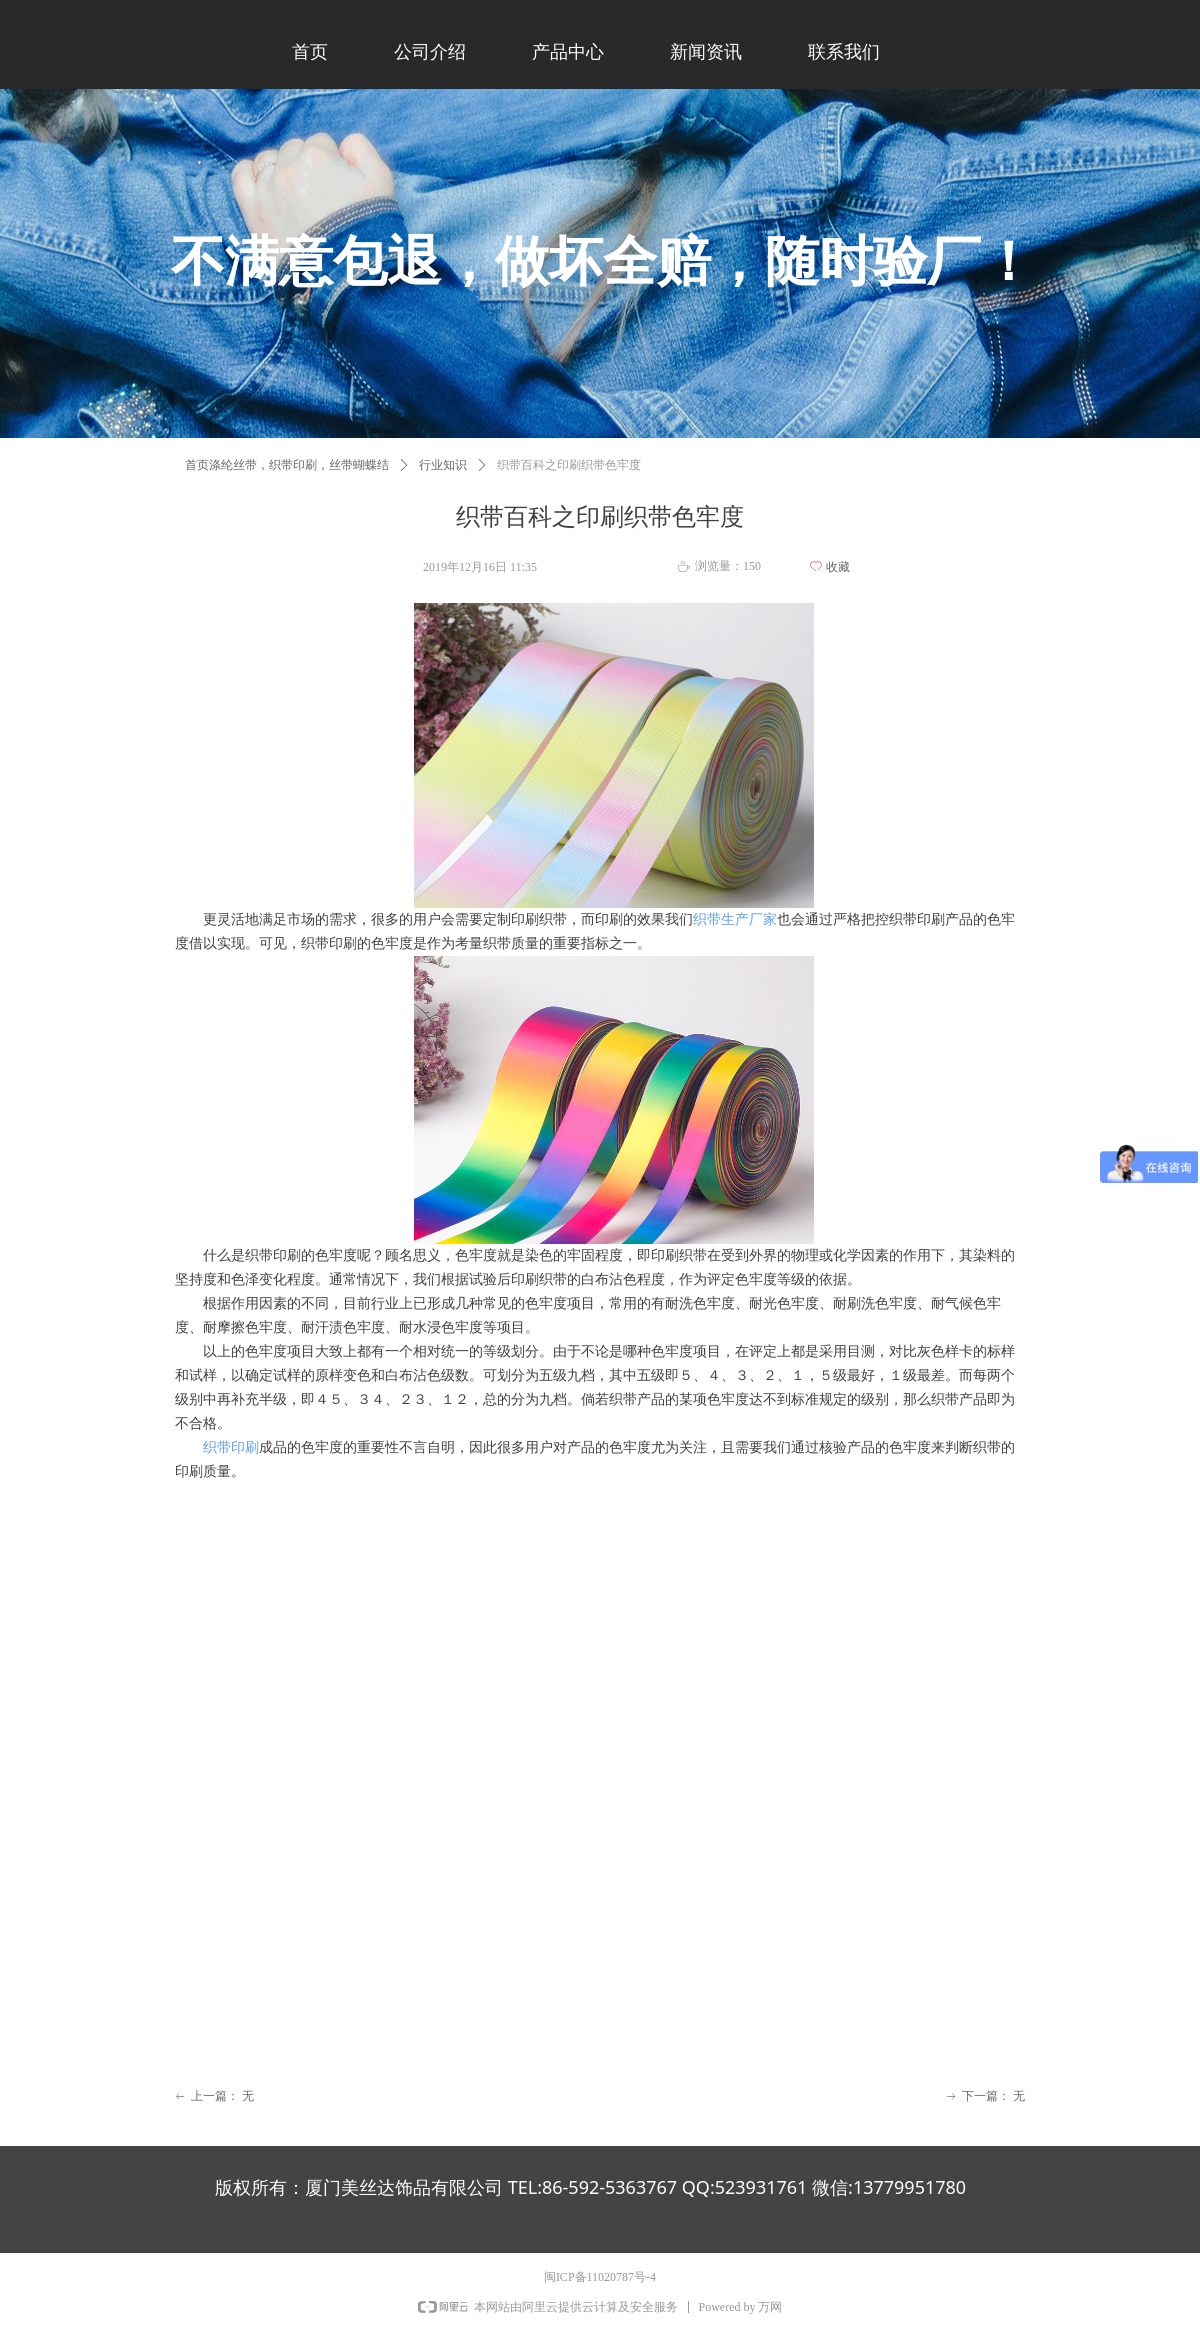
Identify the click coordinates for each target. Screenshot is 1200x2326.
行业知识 (443, 465)
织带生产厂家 (735, 919)
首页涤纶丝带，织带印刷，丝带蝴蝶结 (287, 465)
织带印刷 (231, 1447)
